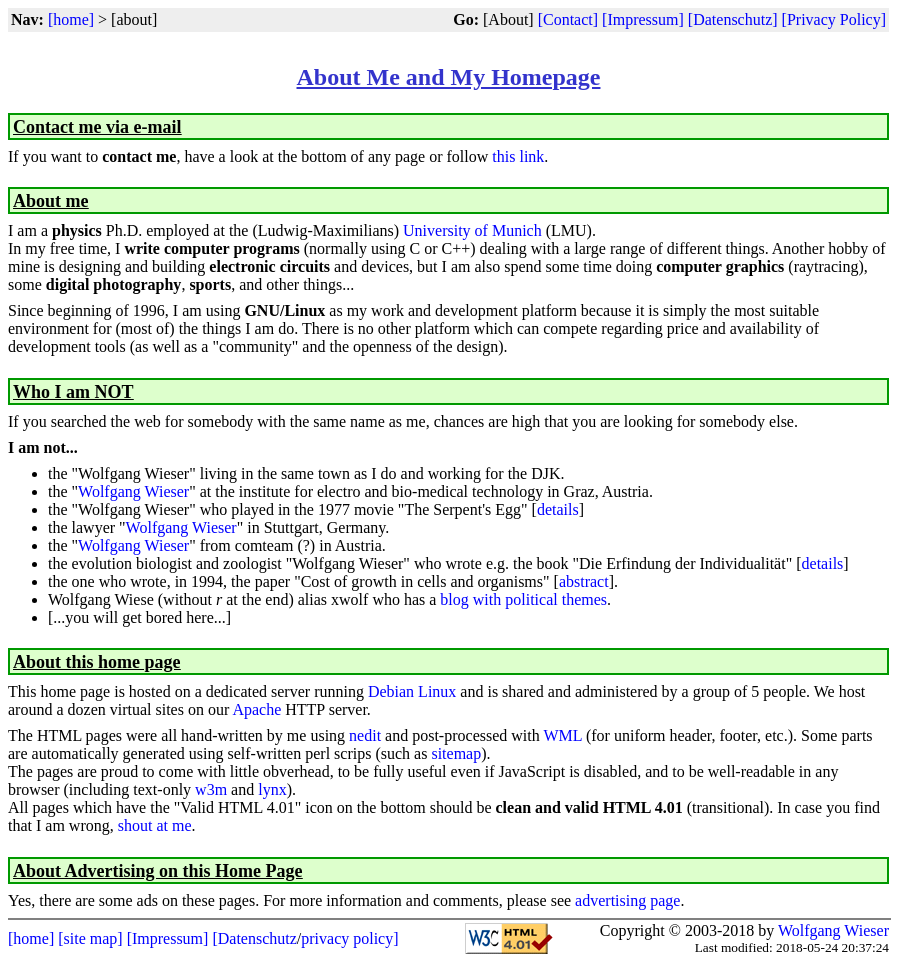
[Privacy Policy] (834, 19)
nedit (365, 735)
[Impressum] (643, 19)
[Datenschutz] (733, 19)
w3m (211, 789)
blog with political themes (523, 599)
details (558, 509)
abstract (584, 581)
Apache (256, 709)
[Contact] (568, 19)
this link (518, 156)
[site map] (90, 938)
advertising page (627, 900)
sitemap (456, 753)
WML (562, 735)
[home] (71, 19)
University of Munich (472, 230)
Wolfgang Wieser (133, 491)
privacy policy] (349, 938)
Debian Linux (412, 691)
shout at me (155, 825)
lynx (272, 789)
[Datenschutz (254, 938)
